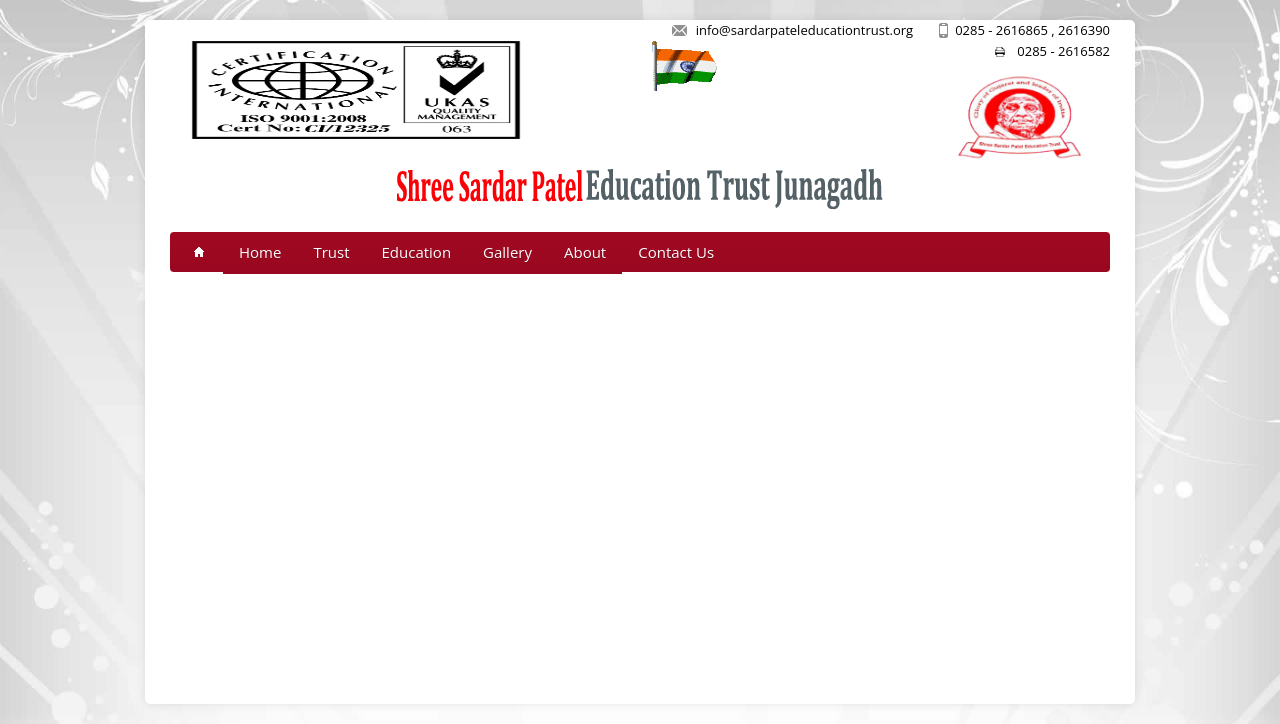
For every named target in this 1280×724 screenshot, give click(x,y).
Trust (331, 252)
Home (260, 252)
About (585, 252)
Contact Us (676, 252)
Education (417, 252)
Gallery (507, 252)
